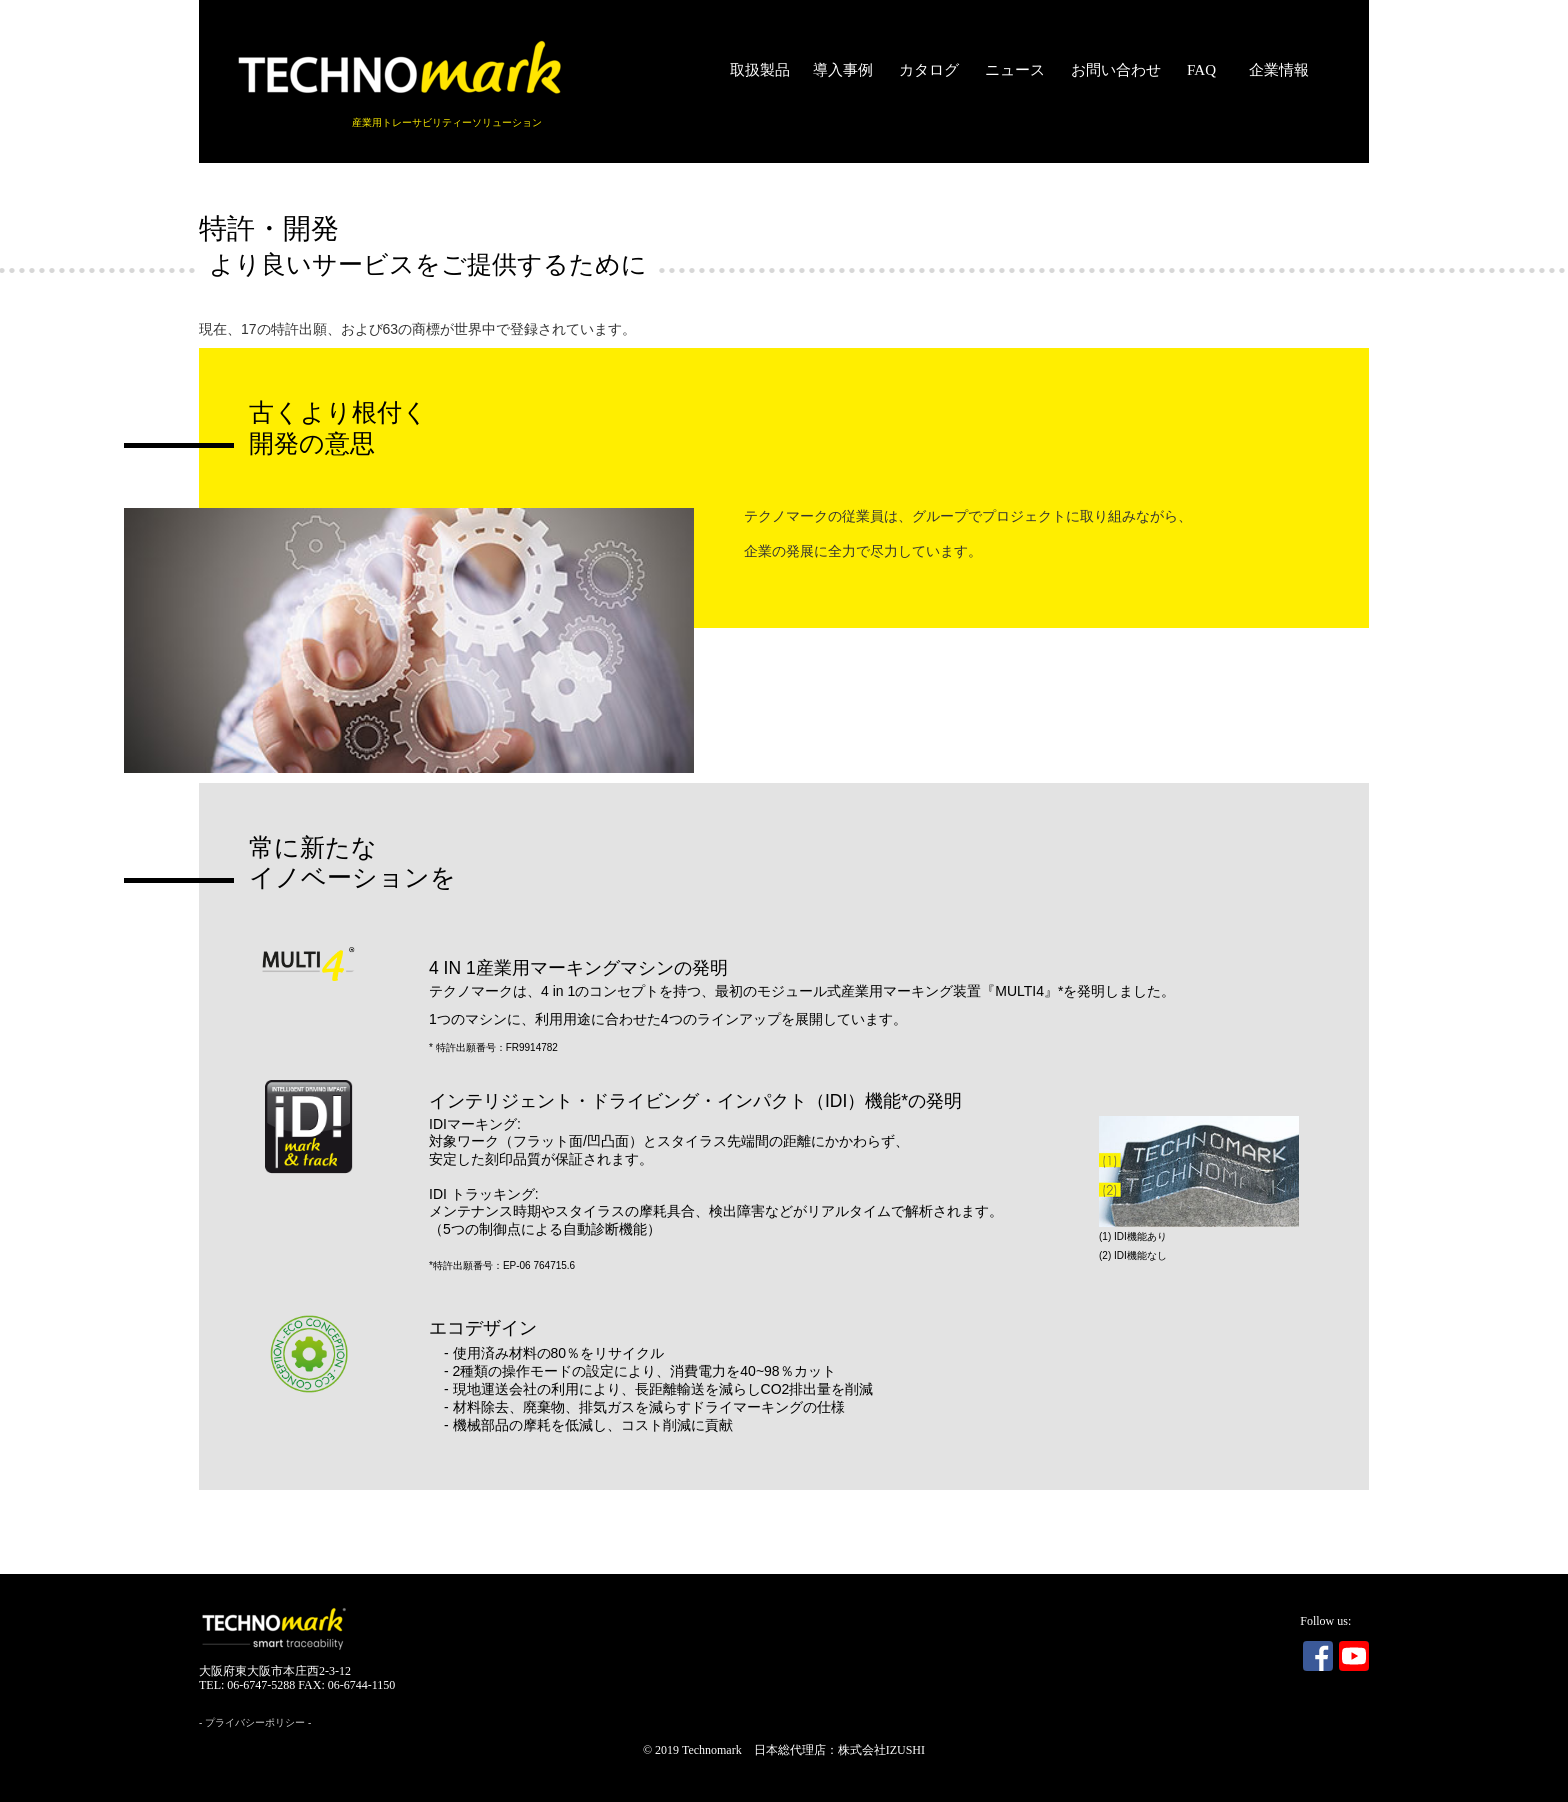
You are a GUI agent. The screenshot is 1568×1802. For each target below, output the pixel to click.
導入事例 (843, 70)
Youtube (1354, 1656)
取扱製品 (760, 70)
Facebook (1318, 1656)
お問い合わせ (1116, 70)
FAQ (1201, 70)
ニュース (1015, 70)
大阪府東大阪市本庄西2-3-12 (275, 1671)
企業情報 (1279, 70)
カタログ (929, 70)
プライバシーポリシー (255, 1722)
